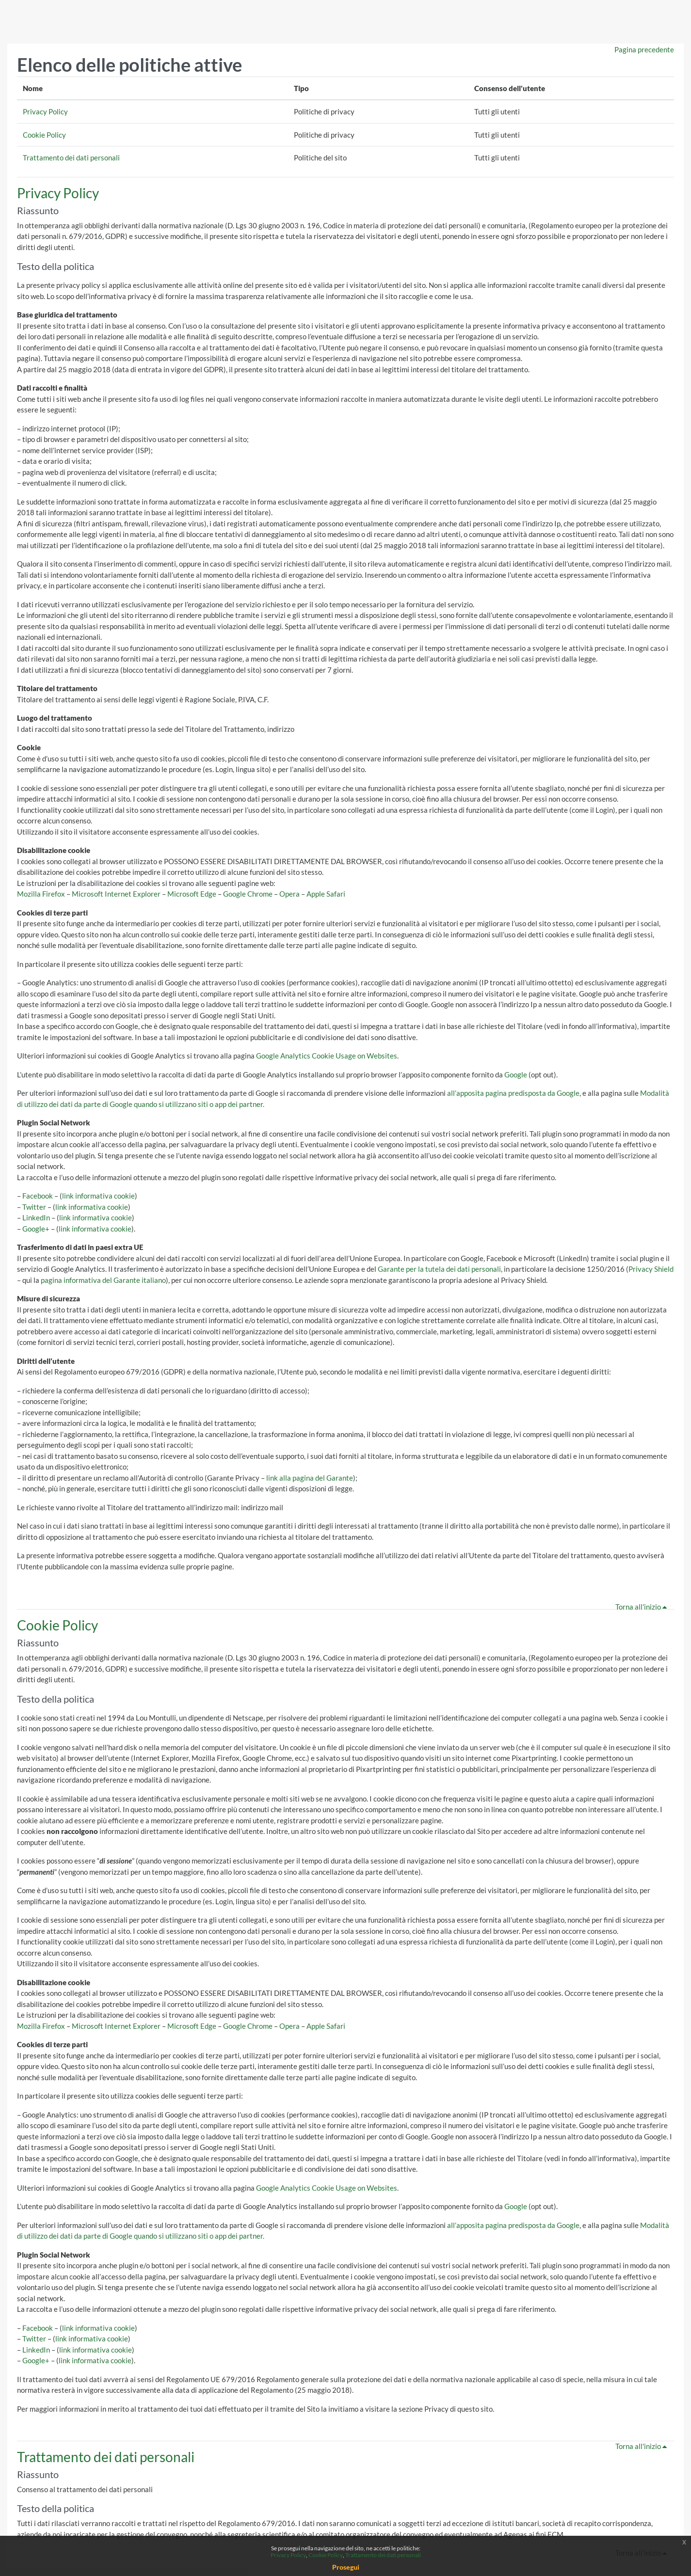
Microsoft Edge (191, 893)
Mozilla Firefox (41, 893)
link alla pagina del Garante (309, 1477)
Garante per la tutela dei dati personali (439, 1268)
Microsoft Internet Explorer (116, 893)
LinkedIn (36, 1217)
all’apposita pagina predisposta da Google (513, 1093)
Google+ (35, 1228)
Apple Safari (325, 893)
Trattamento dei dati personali (71, 157)
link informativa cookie (98, 1195)
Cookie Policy (44, 134)
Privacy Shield (651, 1268)
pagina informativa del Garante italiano (103, 1280)
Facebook (37, 1195)
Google (515, 1074)
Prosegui (345, 2567)
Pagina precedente (644, 49)
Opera (289, 893)
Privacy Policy (45, 111)
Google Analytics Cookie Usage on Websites (326, 1055)
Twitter (34, 1206)
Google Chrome (248, 893)
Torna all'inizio (642, 1606)
